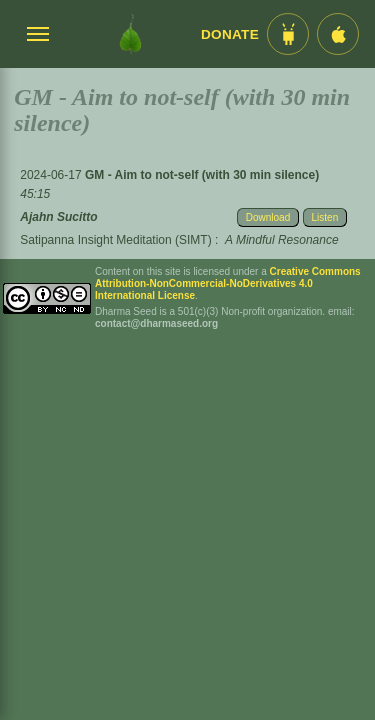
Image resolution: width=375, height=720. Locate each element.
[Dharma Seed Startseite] (130, 34)
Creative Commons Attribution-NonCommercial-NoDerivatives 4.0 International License (228, 283)
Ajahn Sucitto (58, 217)
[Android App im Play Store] (288, 34)
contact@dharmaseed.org (156, 323)
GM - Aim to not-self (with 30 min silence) (202, 175)
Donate (230, 34)
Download (268, 217)
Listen (325, 217)
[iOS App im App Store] (338, 34)
